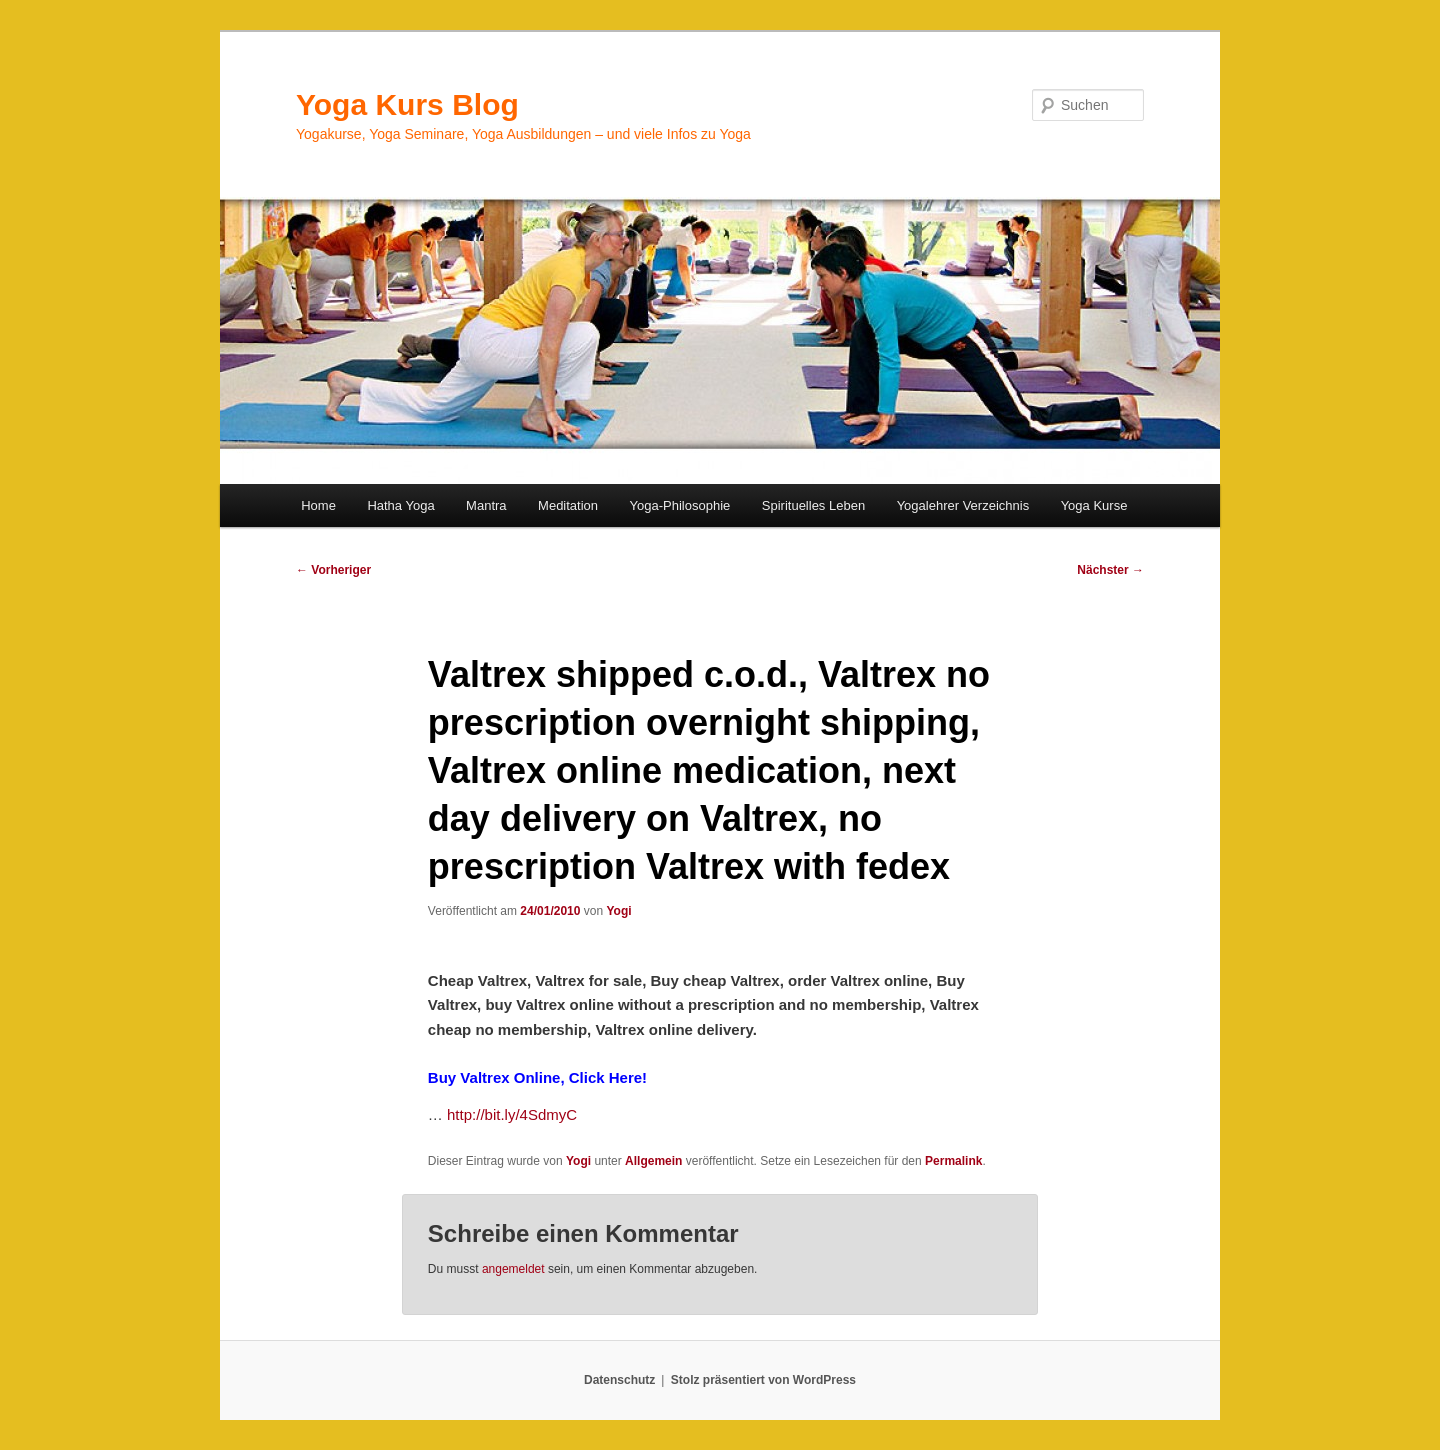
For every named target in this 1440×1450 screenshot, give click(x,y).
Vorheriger (333, 570)
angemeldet (513, 1269)
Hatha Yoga (400, 505)
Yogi (618, 911)
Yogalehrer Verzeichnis (963, 505)
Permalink (953, 1161)
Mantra (486, 505)
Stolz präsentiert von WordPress (763, 1380)
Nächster (1110, 570)
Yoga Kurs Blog (407, 104)
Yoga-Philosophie (680, 505)
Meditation (568, 505)
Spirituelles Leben (813, 505)
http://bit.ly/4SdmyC (512, 1114)
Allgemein (653, 1161)
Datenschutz (619, 1380)
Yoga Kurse (1094, 505)
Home (318, 505)
